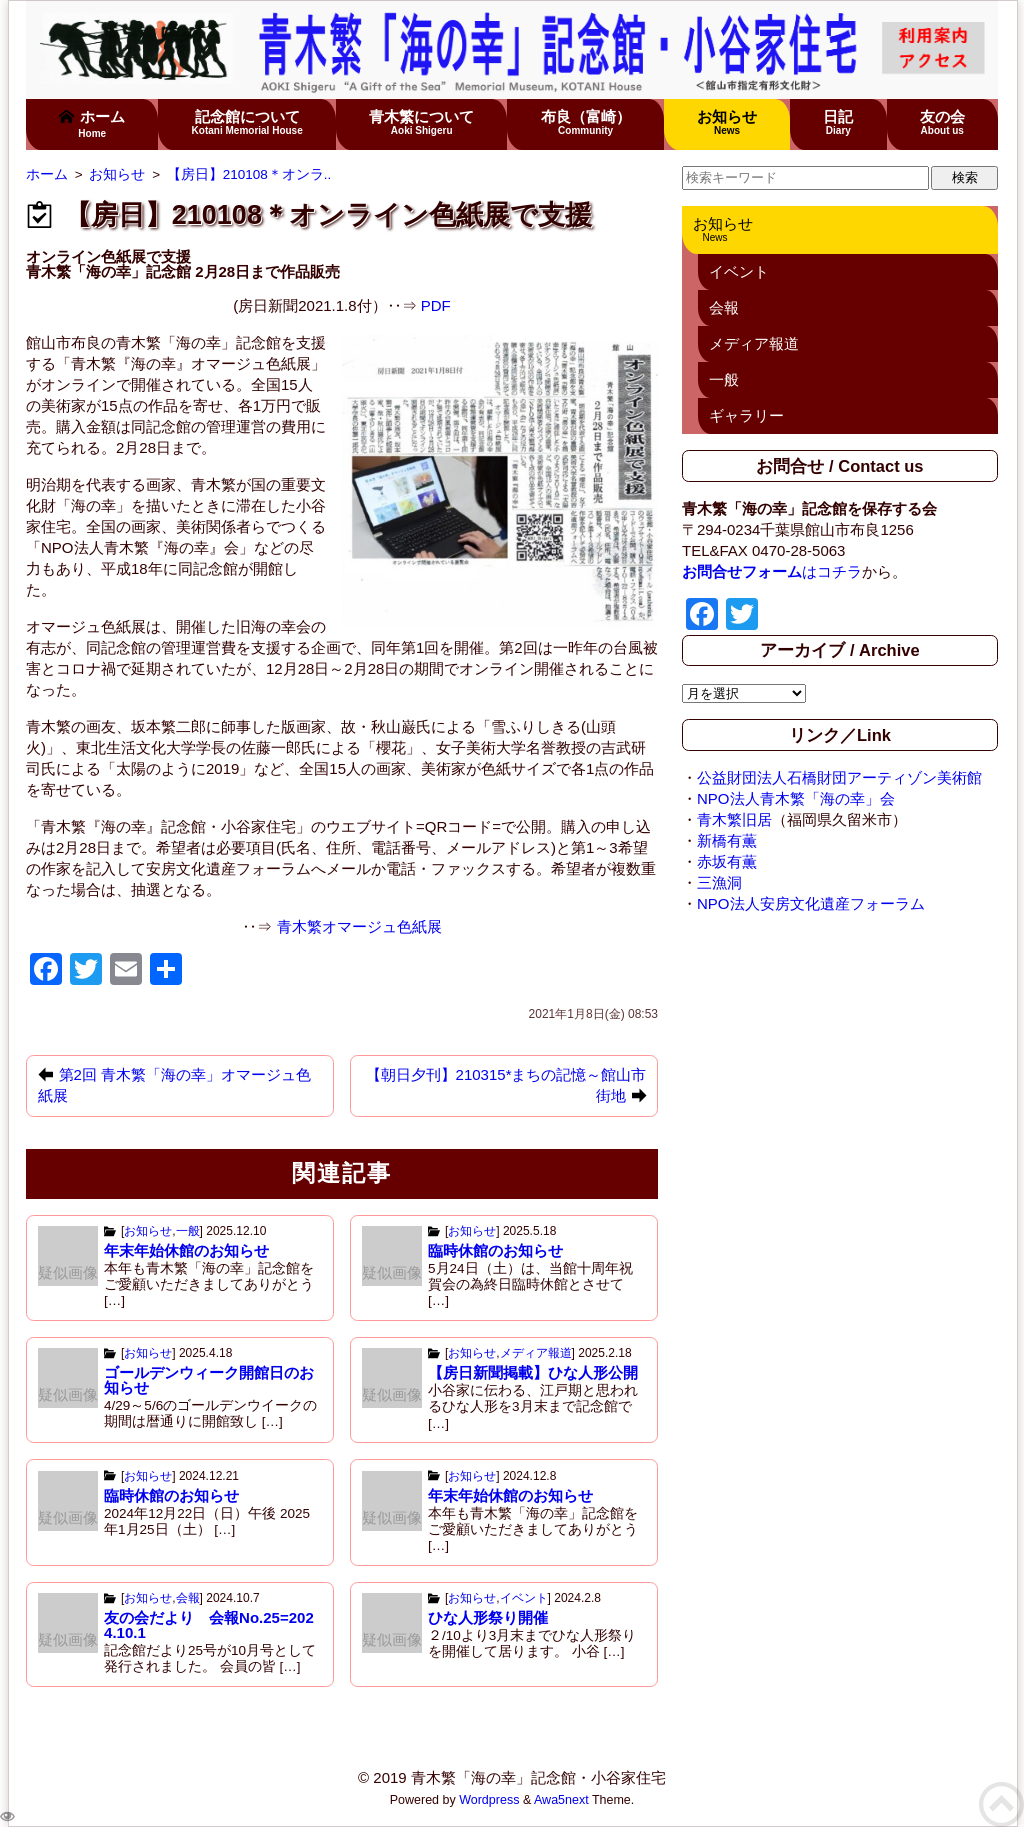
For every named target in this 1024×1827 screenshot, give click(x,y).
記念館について (247, 122)
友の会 (942, 122)
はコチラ (772, 571)
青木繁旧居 (734, 819)
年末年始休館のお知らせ (186, 1250)
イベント (524, 1598)
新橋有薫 (727, 840)
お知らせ (726, 122)
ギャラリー (746, 415)
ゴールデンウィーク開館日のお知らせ (209, 1380)
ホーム (92, 123)
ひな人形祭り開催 (488, 1617)
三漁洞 (719, 882)
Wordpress (489, 1800)
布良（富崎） (585, 122)
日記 (838, 122)
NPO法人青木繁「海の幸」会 (796, 798)
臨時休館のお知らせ (495, 1250)
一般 (188, 1231)
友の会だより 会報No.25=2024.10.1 (209, 1625)
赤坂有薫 (727, 861)
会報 (188, 1598)
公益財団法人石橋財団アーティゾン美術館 (839, 777)
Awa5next (561, 1800)
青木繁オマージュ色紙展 (359, 926)
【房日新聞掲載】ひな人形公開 (533, 1372)
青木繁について (421, 122)
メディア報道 (536, 1353)
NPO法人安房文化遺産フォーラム (811, 903)
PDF (436, 305)
